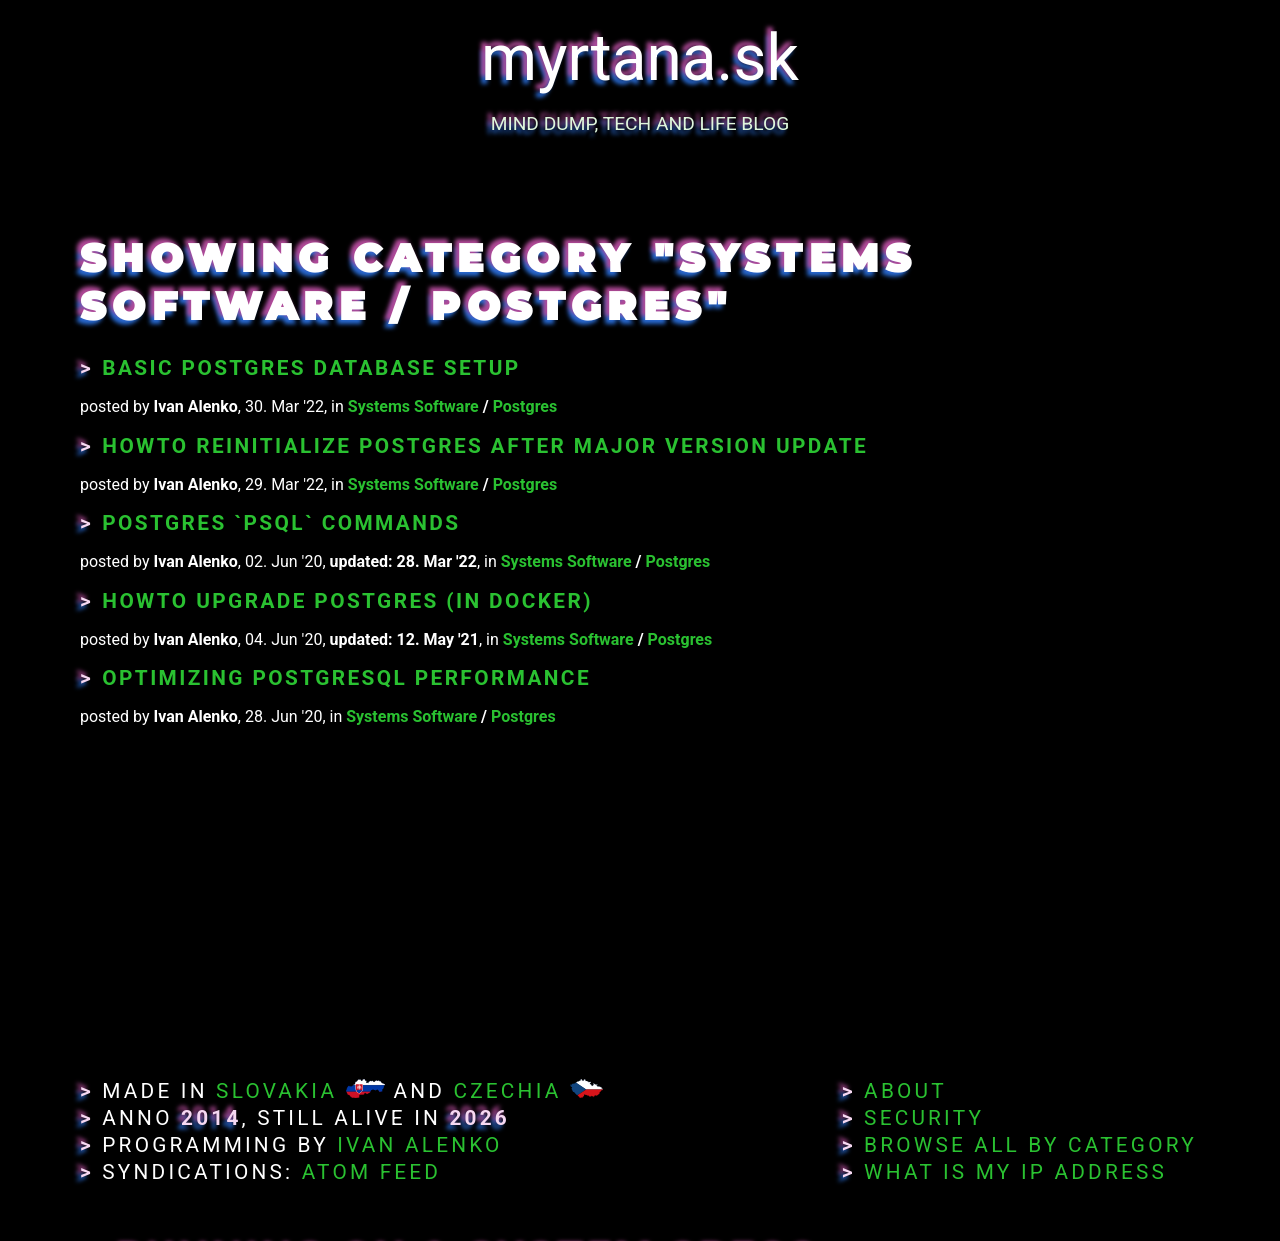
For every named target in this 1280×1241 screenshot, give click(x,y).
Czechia (507, 1091)
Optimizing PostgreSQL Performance (346, 678)
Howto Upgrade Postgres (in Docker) (347, 601)
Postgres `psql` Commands (281, 523)
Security (924, 1118)
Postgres (525, 406)
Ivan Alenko (419, 1145)
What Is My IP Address (1015, 1172)
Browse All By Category (1030, 1145)
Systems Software (413, 406)
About (905, 1091)
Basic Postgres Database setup (311, 368)
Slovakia (276, 1091)
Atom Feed (372, 1172)
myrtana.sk (640, 58)
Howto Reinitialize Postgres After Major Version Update (485, 446)
